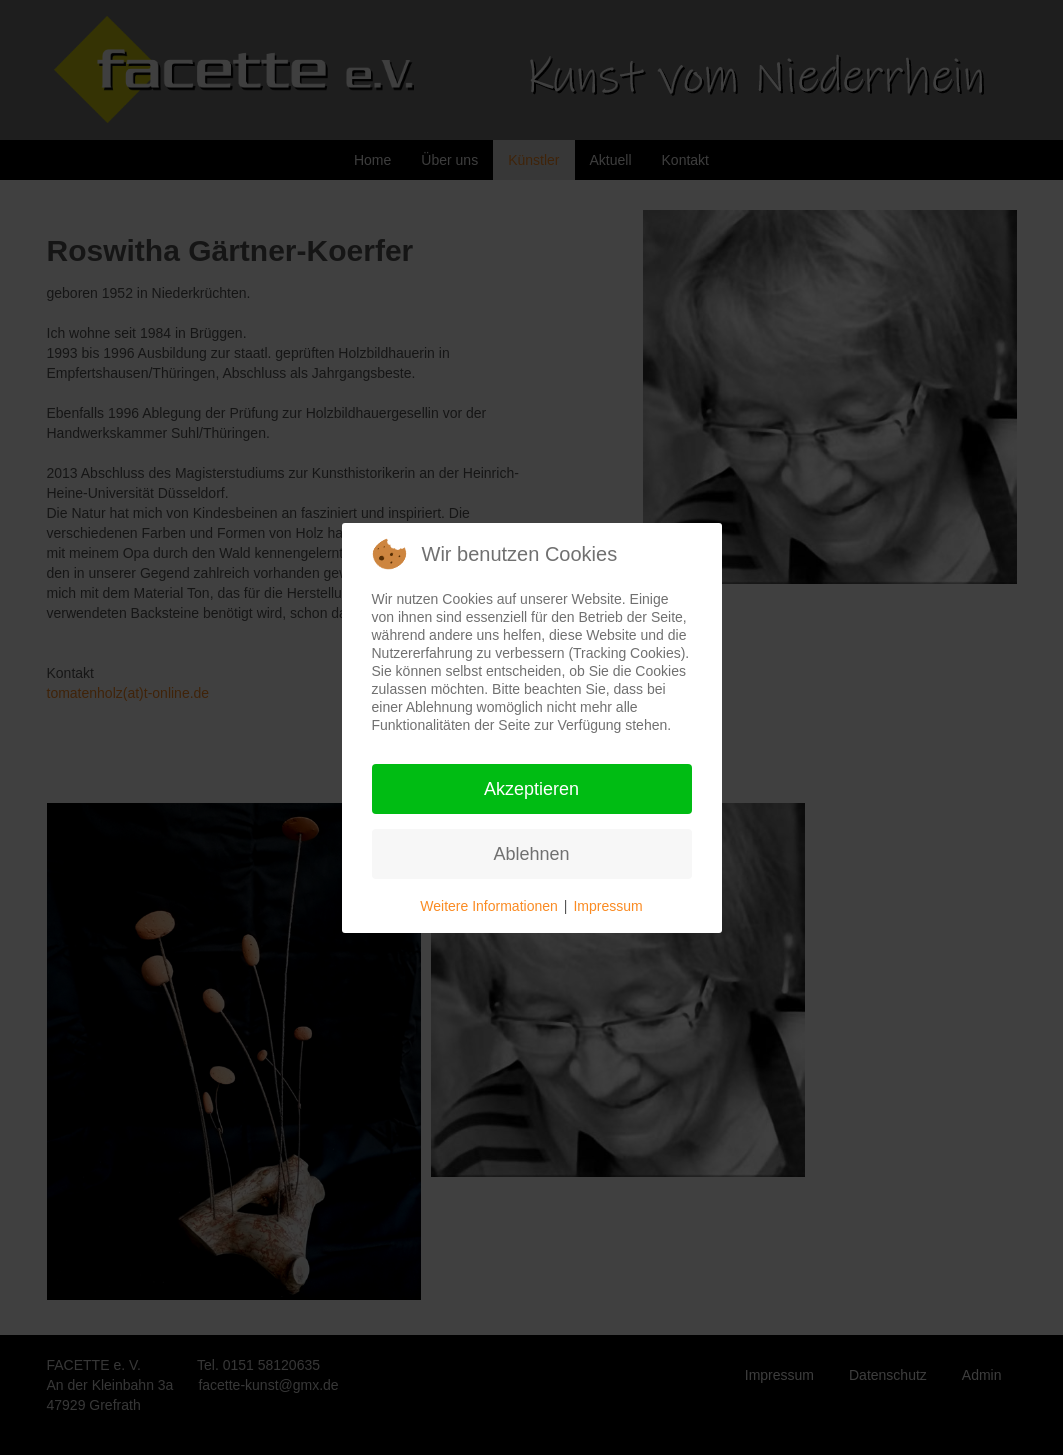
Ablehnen (531, 854)
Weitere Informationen (488, 906)
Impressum (607, 906)
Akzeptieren (531, 789)
